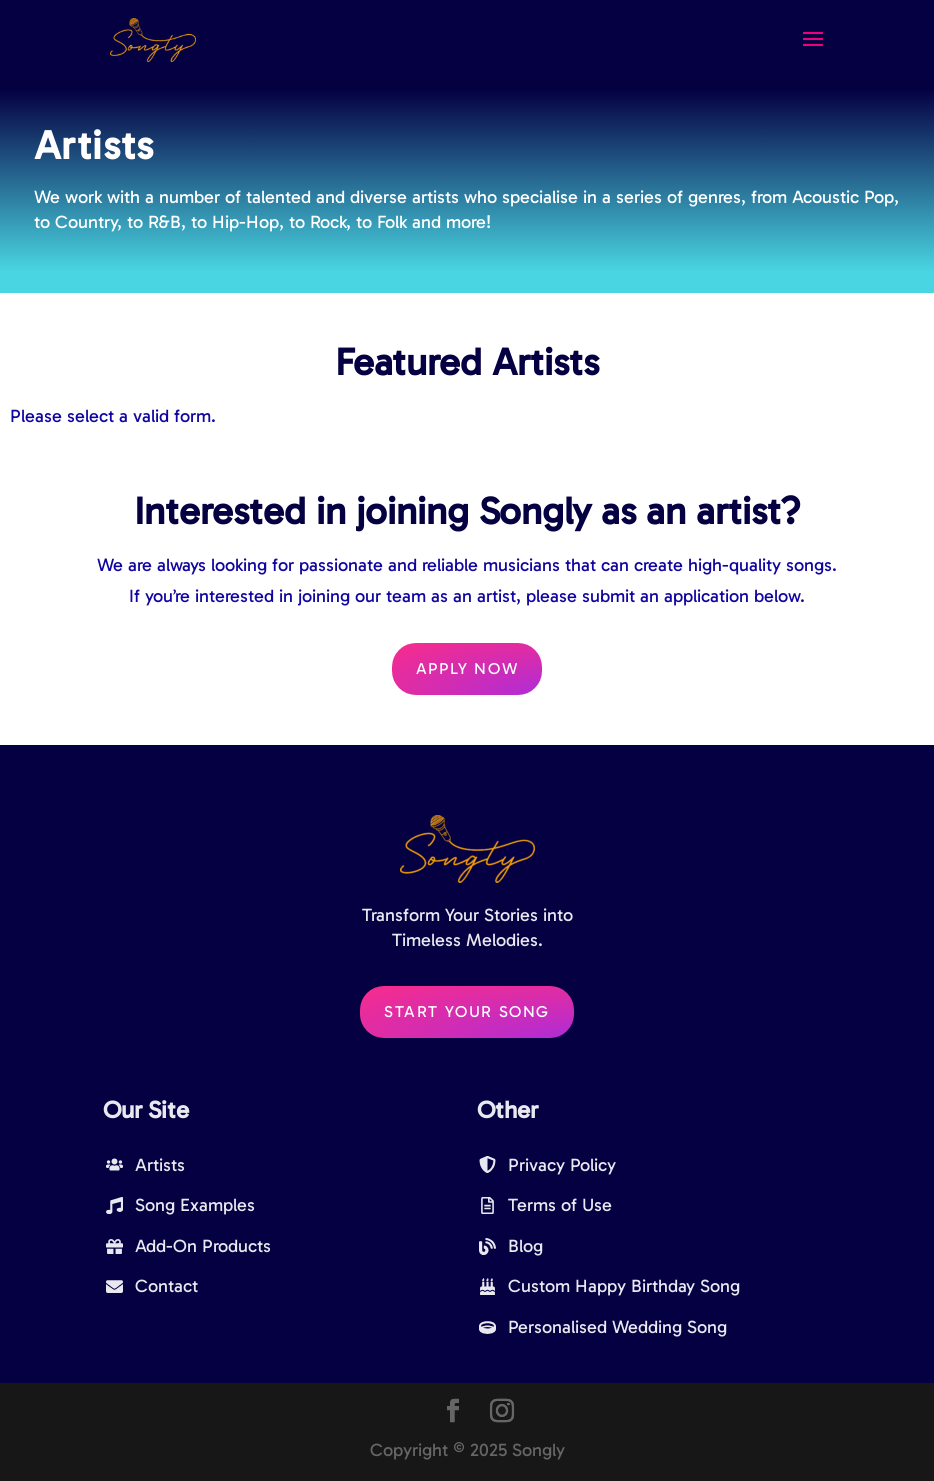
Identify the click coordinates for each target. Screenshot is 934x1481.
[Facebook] (453, 1413)
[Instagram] (502, 1413)
